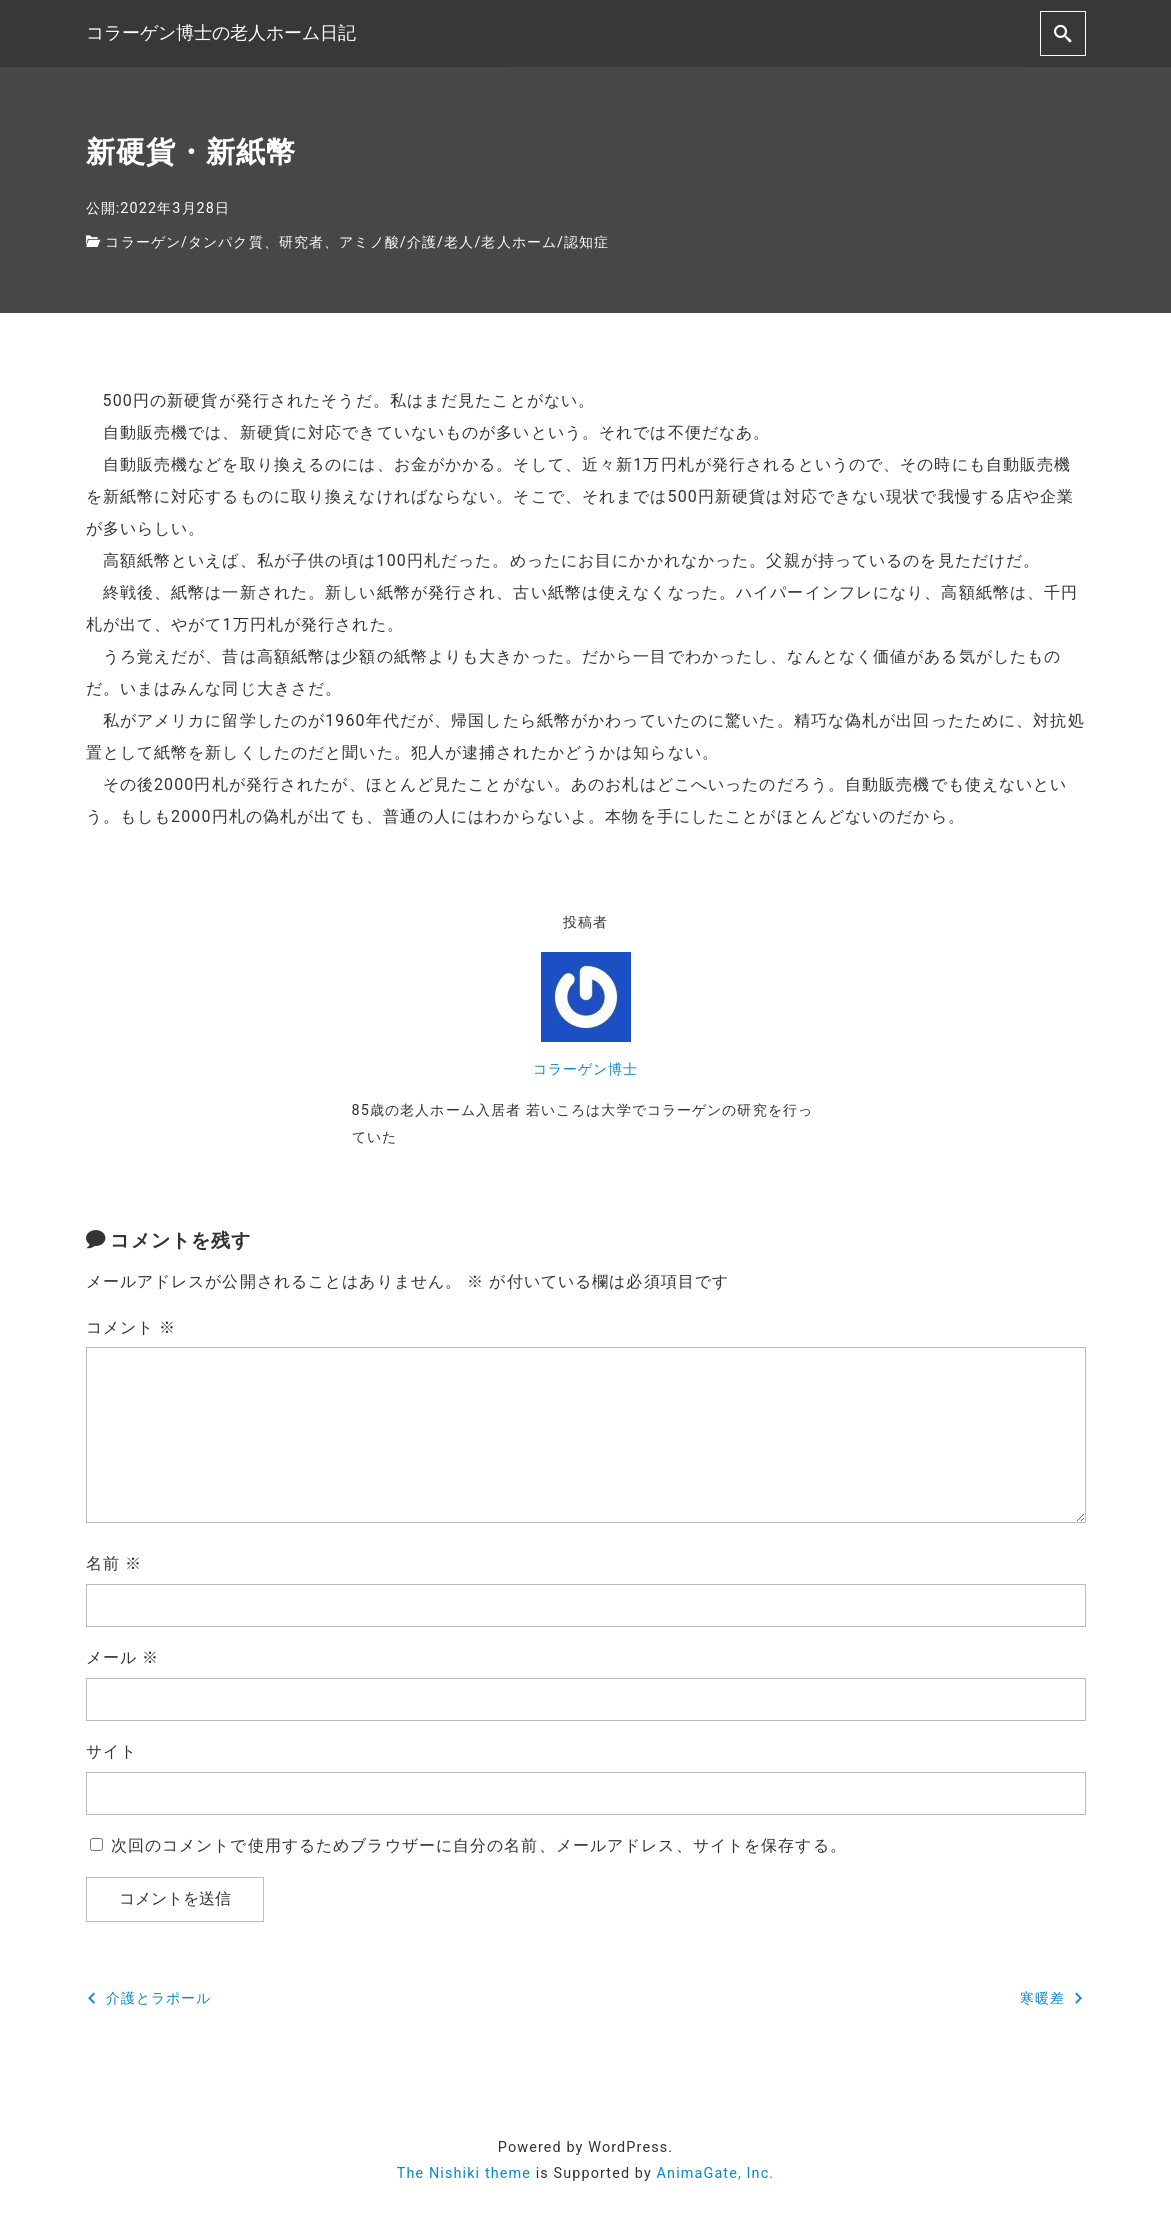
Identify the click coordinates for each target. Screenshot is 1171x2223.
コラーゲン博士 (586, 1069)
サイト (111, 1751)
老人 (459, 242)
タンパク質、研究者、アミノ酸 (294, 242)
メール (123, 1657)
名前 (114, 1563)
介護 (422, 242)
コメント (131, 1327)
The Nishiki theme (464, 2173)
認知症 (586, 242)
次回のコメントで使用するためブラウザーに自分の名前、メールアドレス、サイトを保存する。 (479, 1845)
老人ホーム (519, 242)
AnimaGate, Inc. (716, 2173)
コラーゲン (143, 242)
